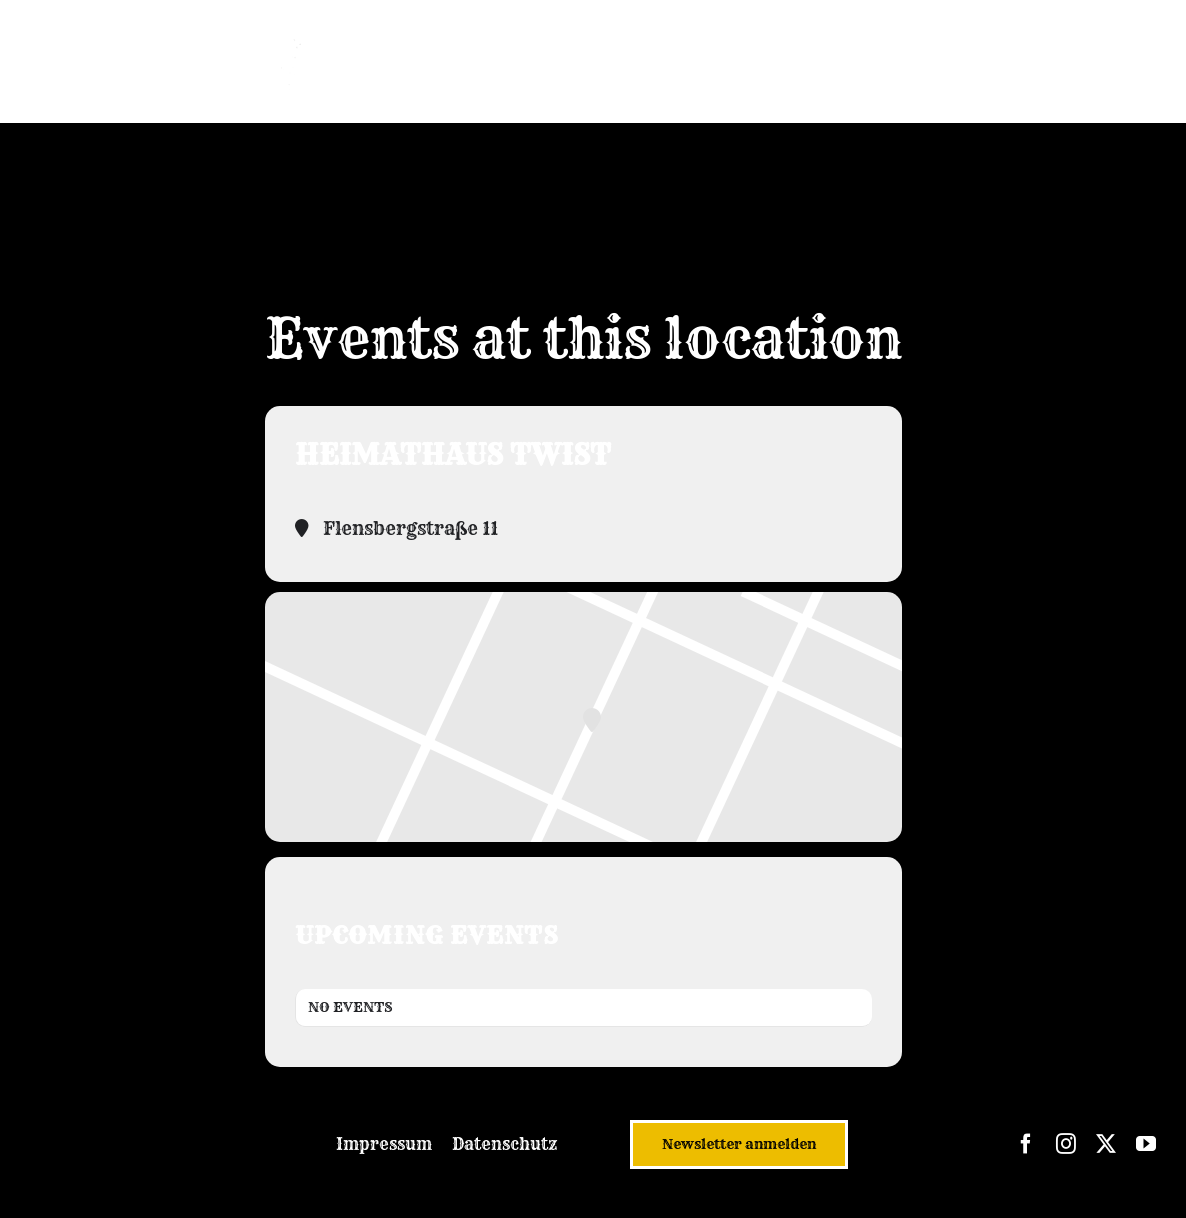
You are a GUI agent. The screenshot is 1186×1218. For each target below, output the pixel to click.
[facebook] (1026, 1144)
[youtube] (1146, 1144)
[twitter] (1106, 1144)
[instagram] (1066, 1144)
